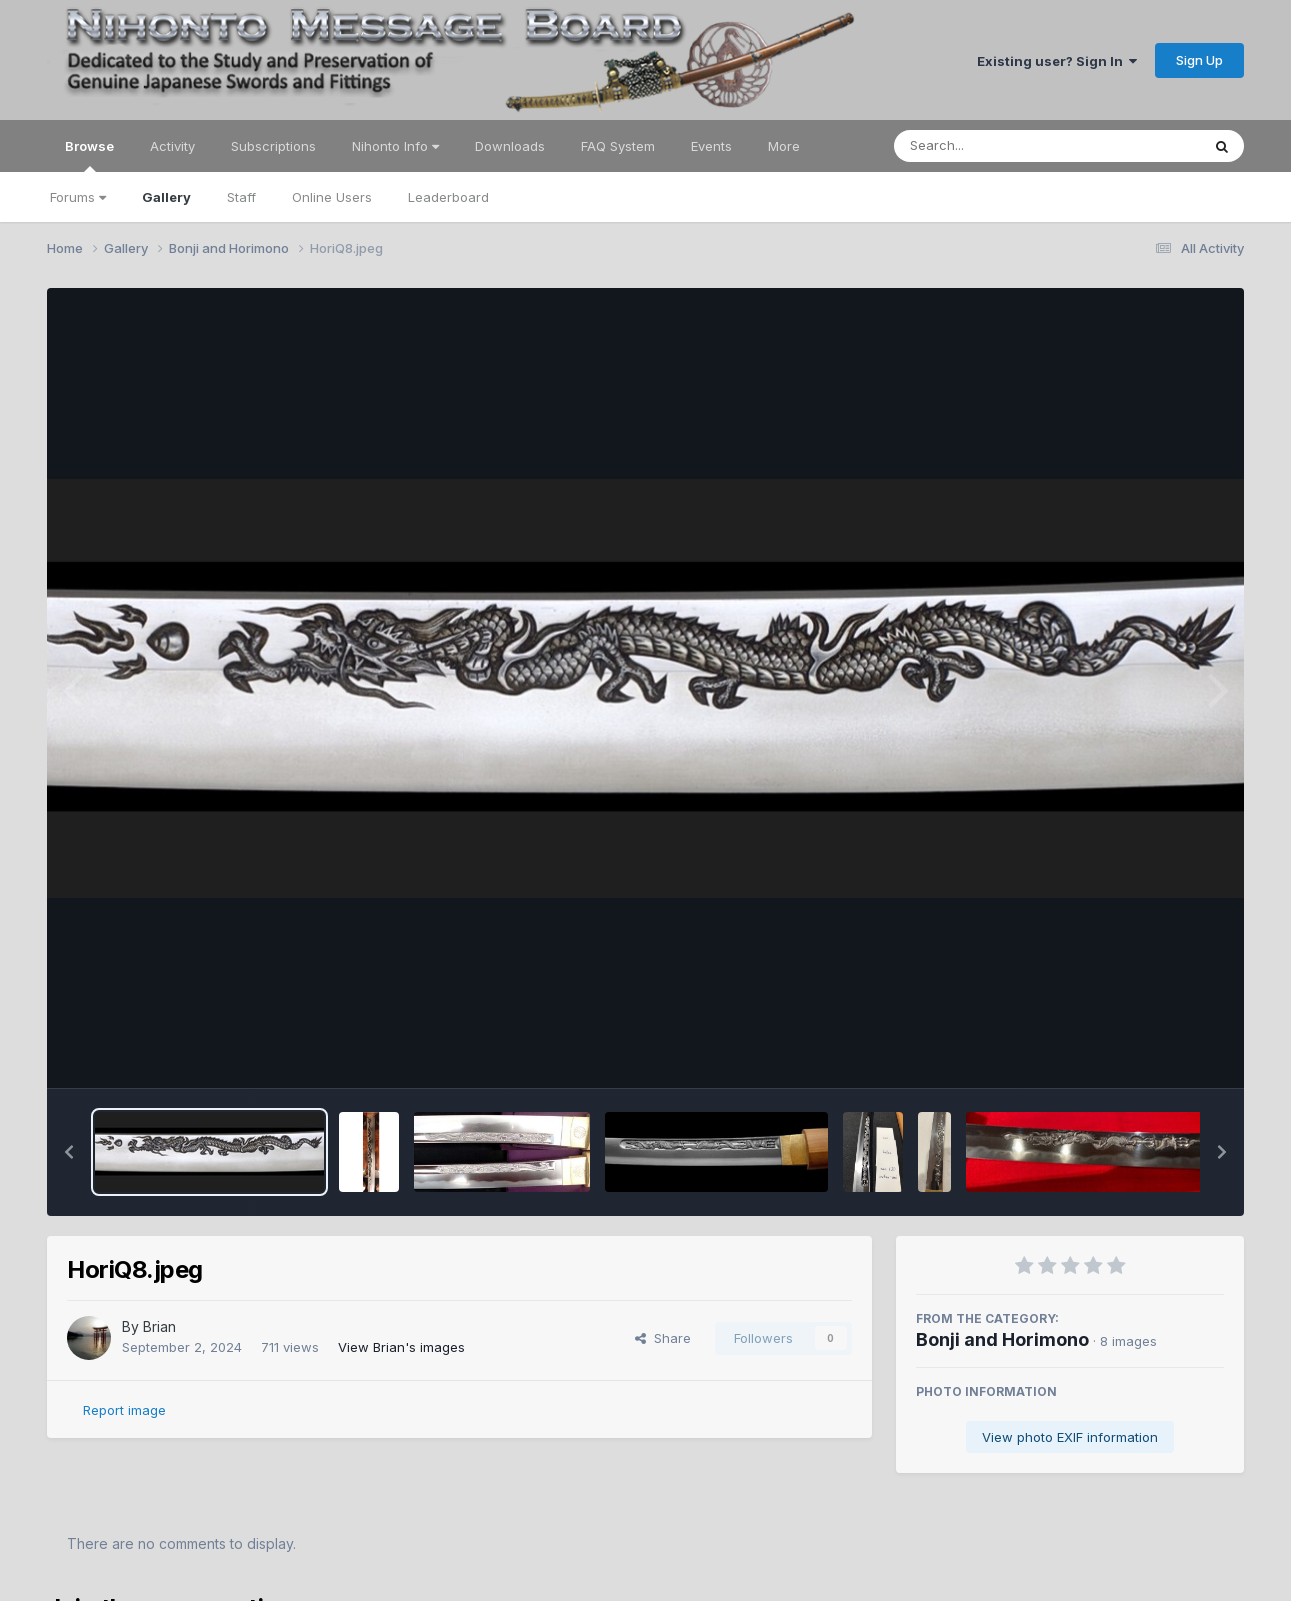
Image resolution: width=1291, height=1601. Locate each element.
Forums (78, 197)
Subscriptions (273, 146)
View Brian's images (401, 1347)
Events (711, 146)
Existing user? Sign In (1057, 61)
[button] (69, 1152)
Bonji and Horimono (1002, 1339)
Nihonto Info (395, 146)
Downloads (510, 146)
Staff (241, 197)
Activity (172, 146)
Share (663, 1338)
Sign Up (1199, 60)
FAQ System (618, 146)
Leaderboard (448, 197)
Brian (159, 1326)
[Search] (992, 146)
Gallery (166, 197)
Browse (89, 155)
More (784, 146)
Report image (124, 1410)
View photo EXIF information (1070, 1437)
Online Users (332, 197)
